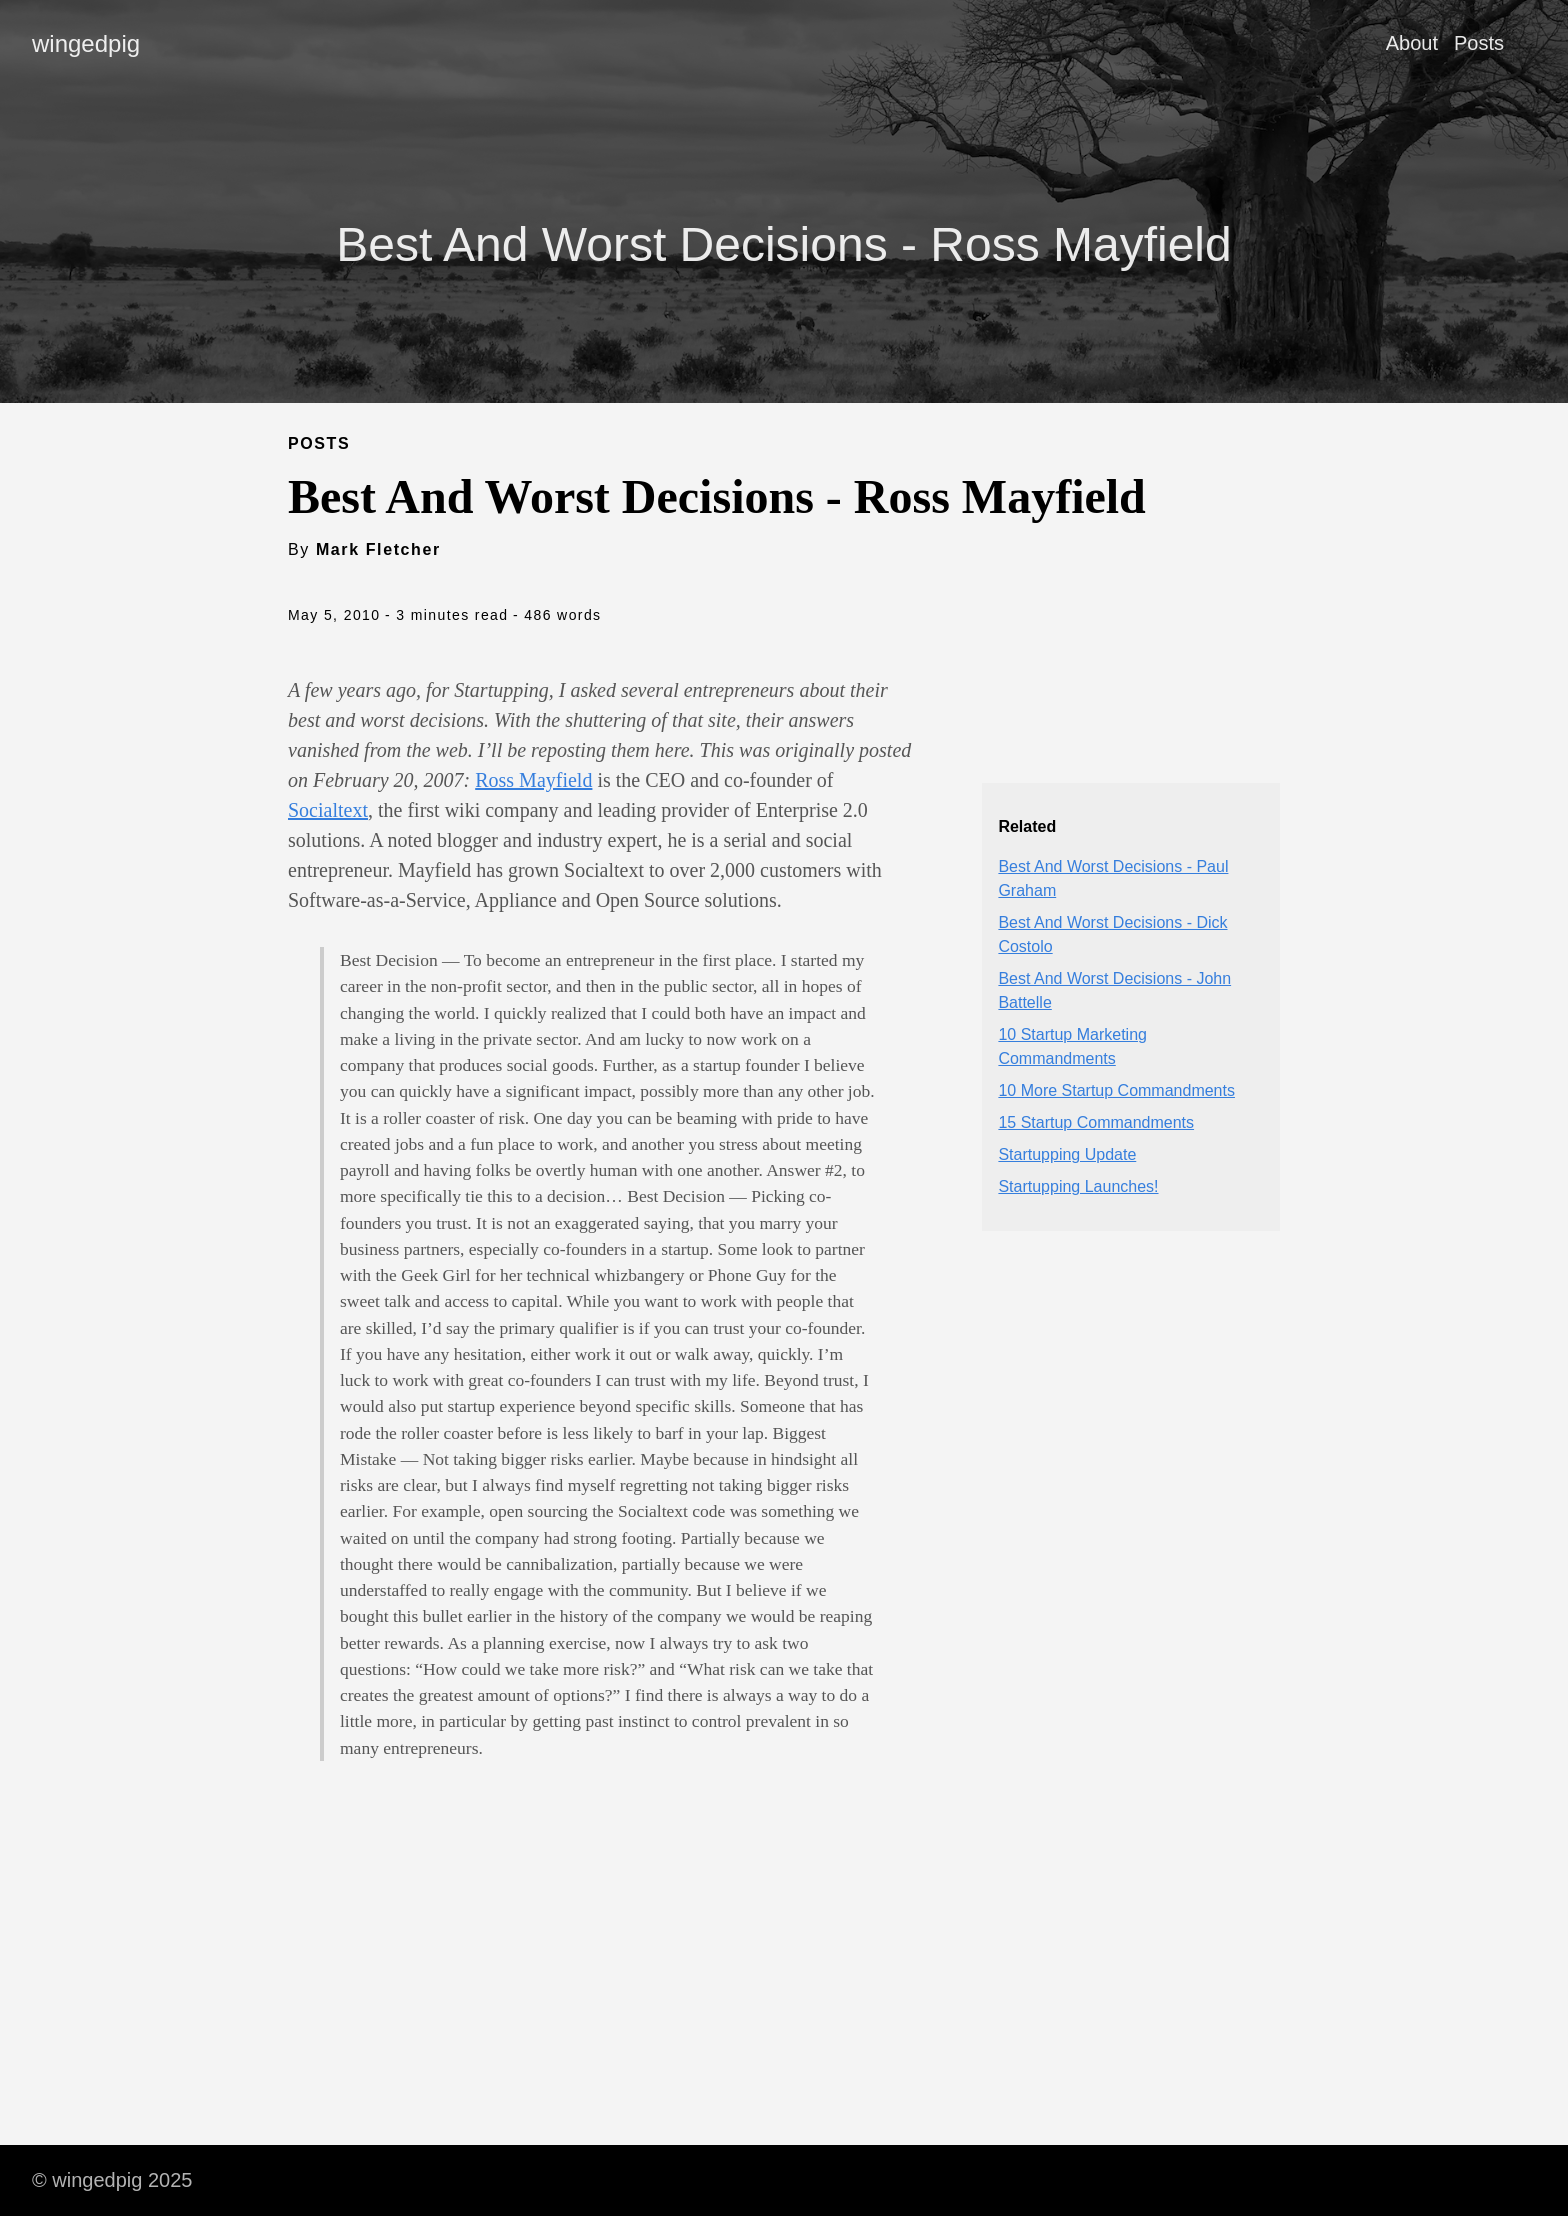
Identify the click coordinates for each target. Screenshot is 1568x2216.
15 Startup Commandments (1096, 1122)
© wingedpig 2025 (112, 2180)
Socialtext (328, 810)
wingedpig (86, 43)
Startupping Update (1067, 1154)
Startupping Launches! (1078, 1186)
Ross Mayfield (533, 780)
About (1412, 43)
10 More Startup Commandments (1116, 1090)
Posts (1479, 43)
